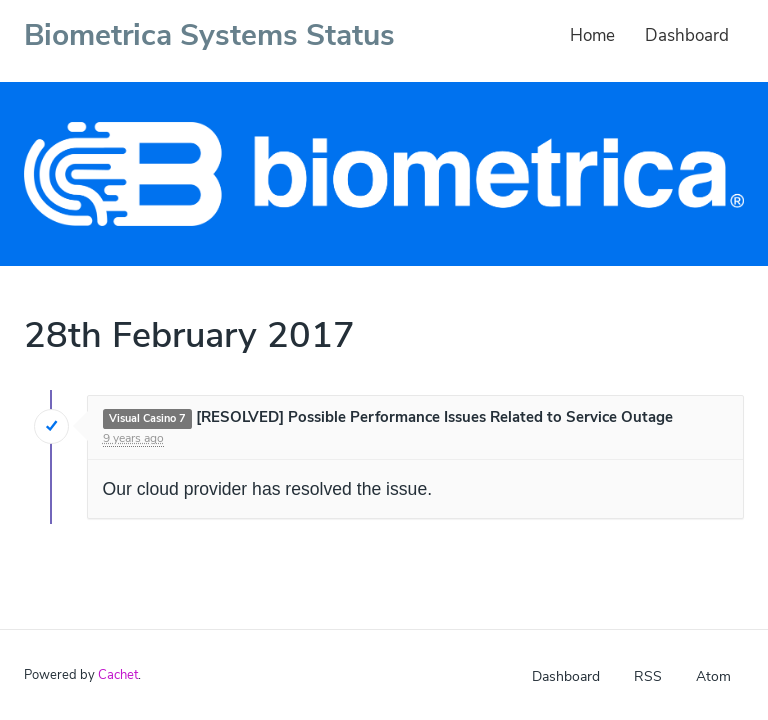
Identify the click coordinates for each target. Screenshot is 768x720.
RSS (648, 676)
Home (592, 35)
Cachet (118, 675)
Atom (713, 676)
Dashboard (687, 35)
